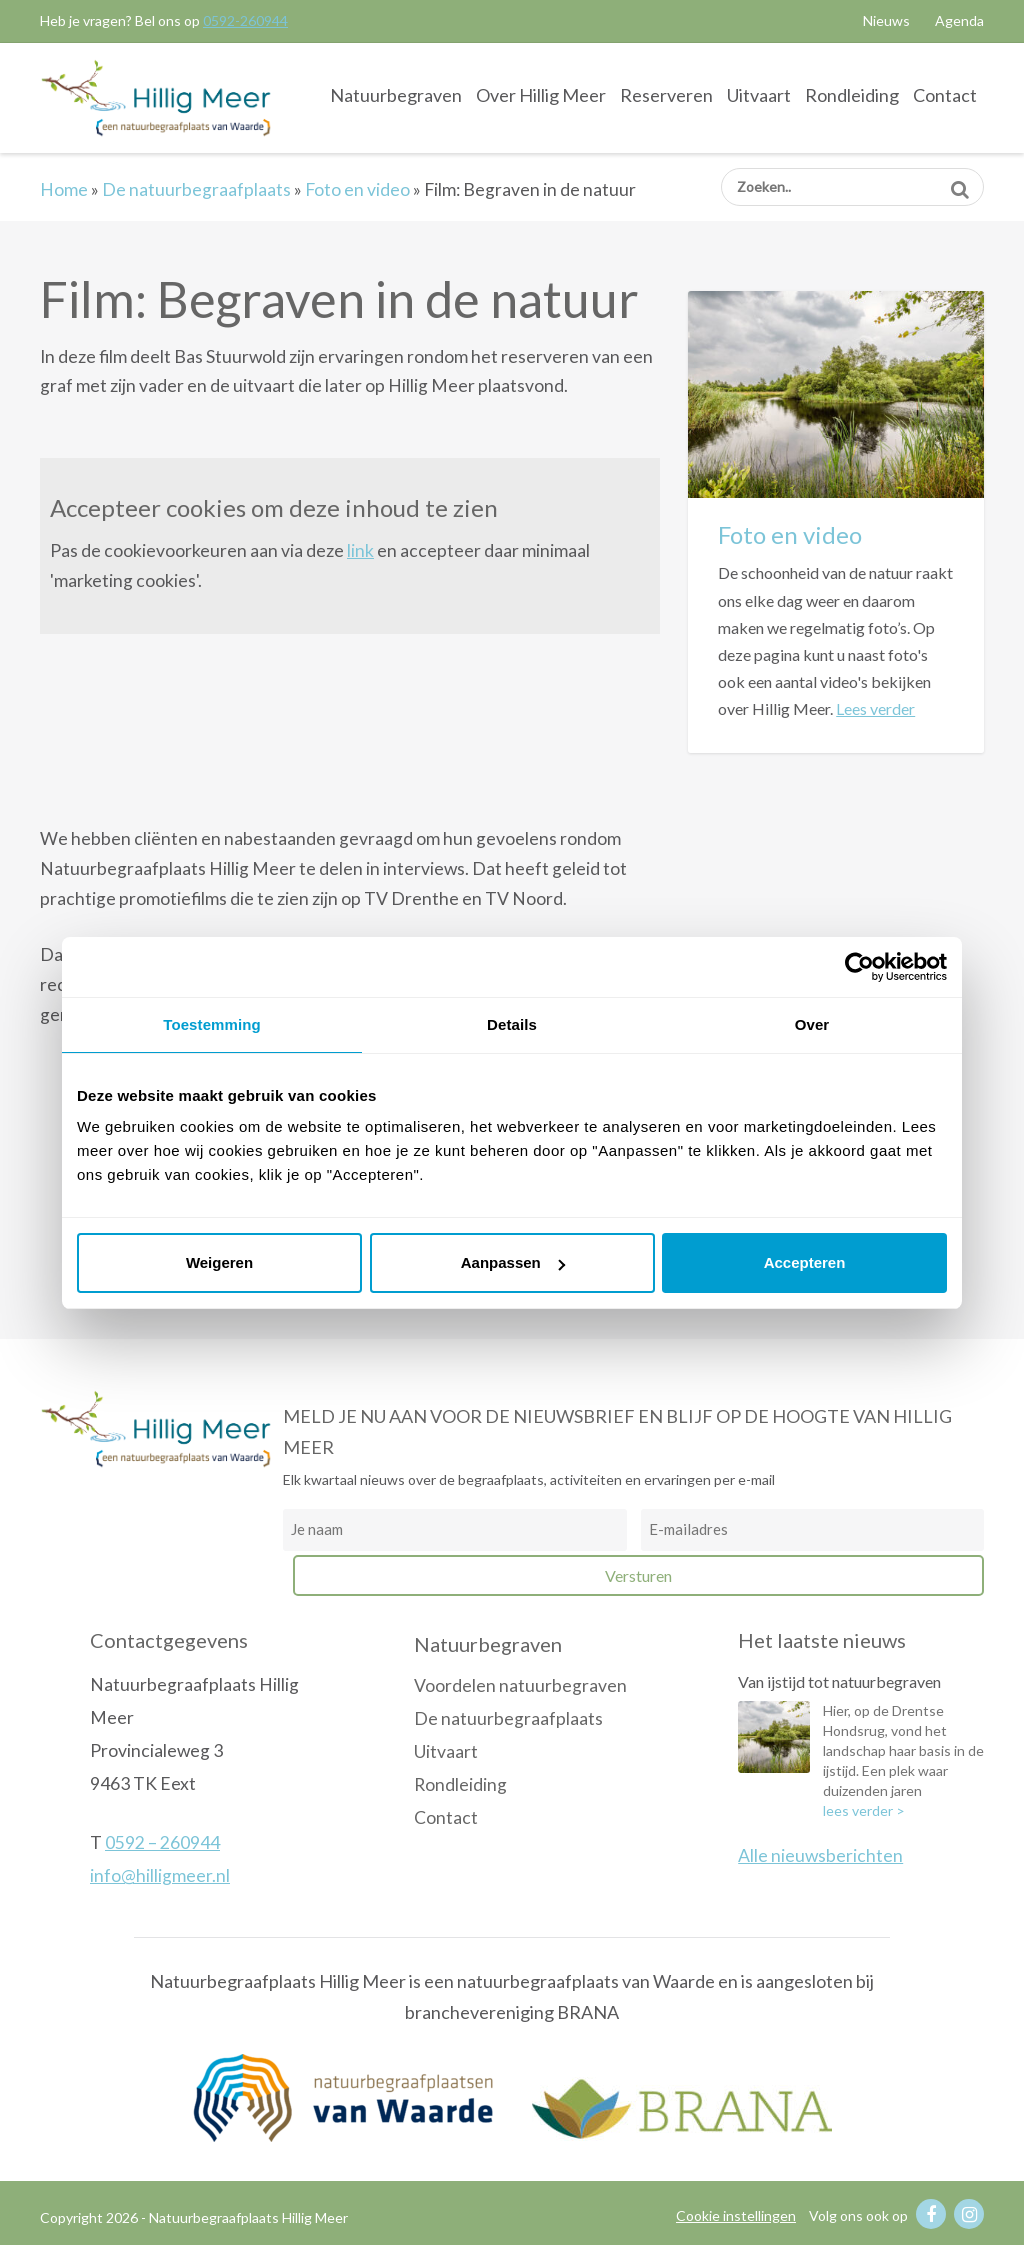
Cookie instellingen (736, 2215)
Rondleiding (852, 95)
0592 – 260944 (162, 1842)
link (360, 550)
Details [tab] (512, 1024)
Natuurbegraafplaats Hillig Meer (155, 97)
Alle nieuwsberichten (820, 1855)
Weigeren (219, 1262)
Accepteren (805, 1262)
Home (64, 189)
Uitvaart (759, 95)
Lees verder (875, 708)
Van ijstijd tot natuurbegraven (839, 1681)
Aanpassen (513, 1262)
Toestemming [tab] (212, 1024)
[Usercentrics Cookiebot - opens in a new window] (859, 967)
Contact (945, 95)
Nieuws (886, 20)
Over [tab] (812, 1024)
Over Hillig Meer (541, 95)
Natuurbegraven (396, 95)
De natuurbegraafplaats (196, 189)
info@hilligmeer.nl (160, 1875)
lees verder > (864, 1810)
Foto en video (357, 189)
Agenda (959, 20)
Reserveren (666, 95)
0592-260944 (245, 20)
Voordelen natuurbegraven (520, 1685)
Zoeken (959, 182)
